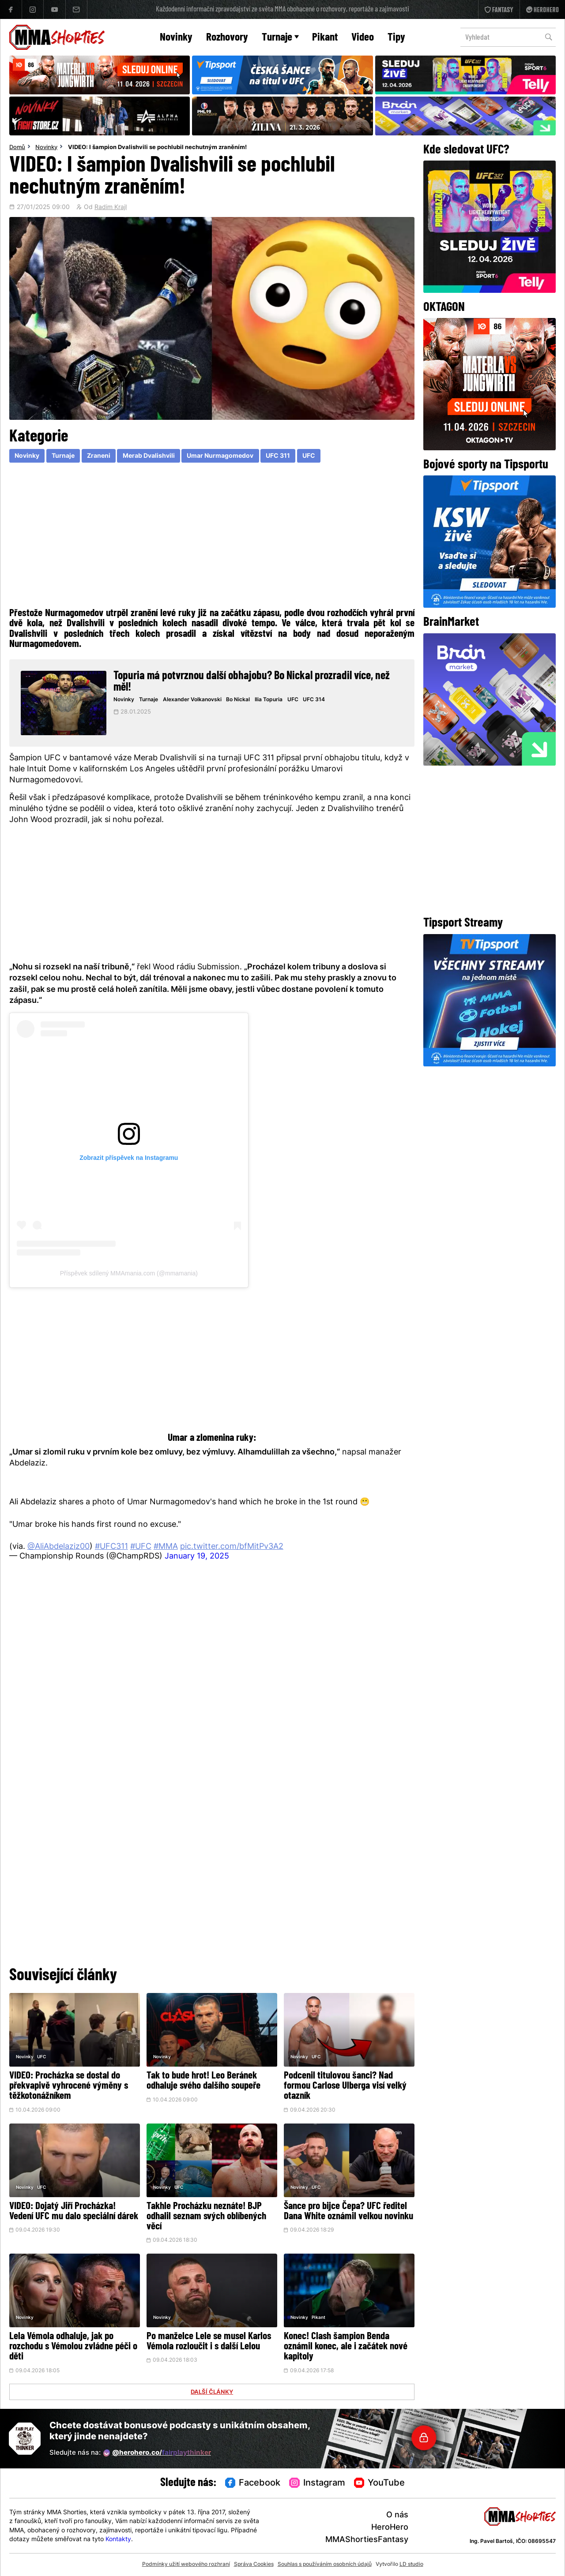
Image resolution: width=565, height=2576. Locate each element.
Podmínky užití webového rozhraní (186, 2564)
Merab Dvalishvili (149, 456)
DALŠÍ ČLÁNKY (212, 2392)
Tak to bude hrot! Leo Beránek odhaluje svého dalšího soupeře (203, 2081)
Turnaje (280, 37)
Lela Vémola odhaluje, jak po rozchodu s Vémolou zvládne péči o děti (73, 2347)
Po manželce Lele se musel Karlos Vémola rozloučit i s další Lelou (209, 2342)
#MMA (166, 1547)
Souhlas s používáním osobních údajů (325, 2564)
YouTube (379, 2483)
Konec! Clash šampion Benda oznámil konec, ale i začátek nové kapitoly (345, 2347)
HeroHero (389, 2528)
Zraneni (98, 456)
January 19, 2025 (197, 1556)
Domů (17, 147)
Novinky (176, 37)
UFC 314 (314, 700)
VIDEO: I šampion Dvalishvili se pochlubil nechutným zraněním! (157, 147)
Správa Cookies (254, 2564)
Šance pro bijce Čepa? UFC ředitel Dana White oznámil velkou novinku (348, 2212)
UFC (308, 456)
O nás (397, 2515)
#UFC (140, 1547)
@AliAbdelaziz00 (58, 1547)
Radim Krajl (110, 208)
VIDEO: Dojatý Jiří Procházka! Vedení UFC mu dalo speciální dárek (73, 2212)
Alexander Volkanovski (192, 700)
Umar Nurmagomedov (220, 456)
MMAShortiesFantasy (366, 2540)
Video (362, 37)
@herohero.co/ (157, 2452)
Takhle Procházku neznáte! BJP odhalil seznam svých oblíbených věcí (206, 2217)
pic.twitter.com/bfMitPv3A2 (231, 1547)
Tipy (396, 37)
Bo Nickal (238, 700)
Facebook (253, 2483)
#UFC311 (111, 1547)
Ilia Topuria (268, 700)
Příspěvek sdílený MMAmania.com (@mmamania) (129, 1273)
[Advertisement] (212, 537)
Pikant (325, 37)
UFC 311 (278, 456)
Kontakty (118, 2539)
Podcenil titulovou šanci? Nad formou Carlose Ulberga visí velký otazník (345, 2086)
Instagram (317, 2483)
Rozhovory (227, 37)
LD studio (411, 2564)
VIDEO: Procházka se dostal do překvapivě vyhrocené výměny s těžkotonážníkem (68, 2086)
